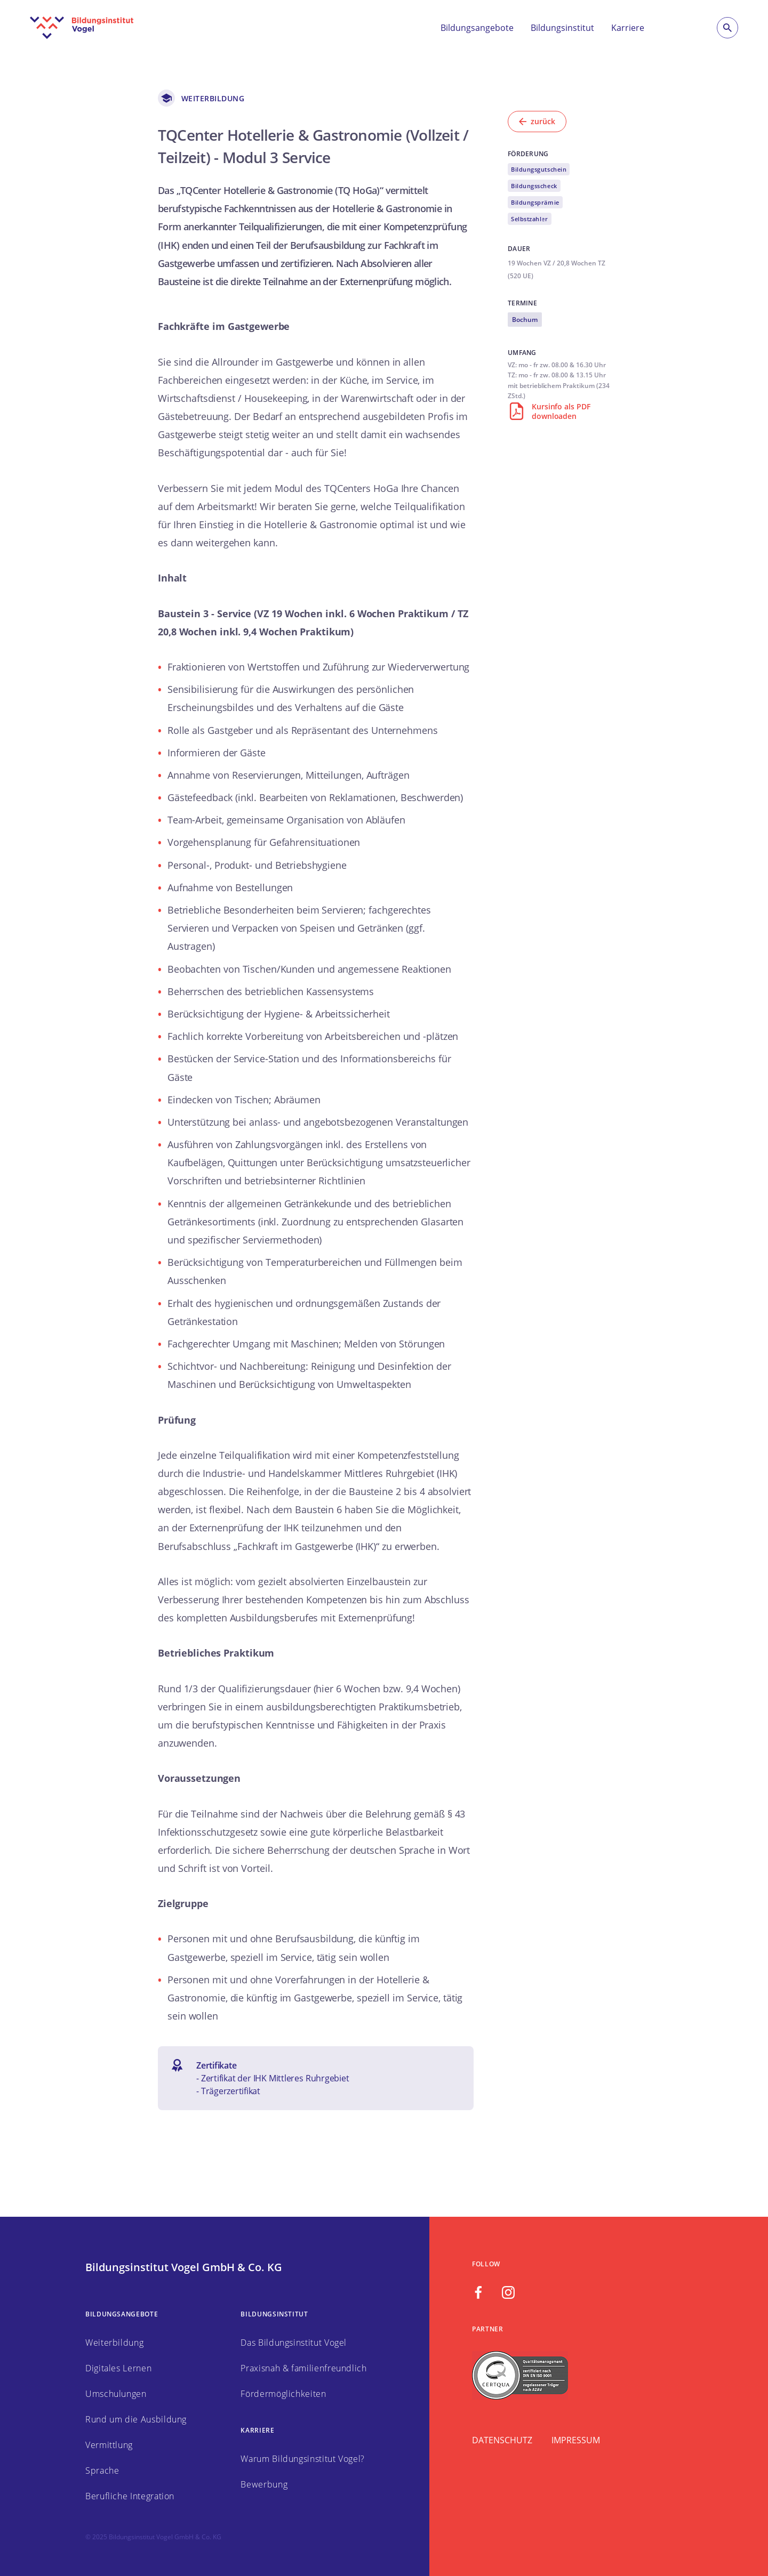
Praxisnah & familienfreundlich (303, 2368)
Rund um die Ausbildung (136, 2419)
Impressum (575, 2440)
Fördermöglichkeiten (283, 2394)
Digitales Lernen (118, 2368)
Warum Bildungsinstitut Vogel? (303, 2459)
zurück (537, 121)
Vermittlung (109, 2445)
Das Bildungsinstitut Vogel (294, 2342)
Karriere (627, 28)
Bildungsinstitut (562, 28)
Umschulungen (116, 2394)
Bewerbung (264, 2484)
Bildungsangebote (477, 28)
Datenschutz (502, 2440)
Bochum (525, 319)
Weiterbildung (114, 2342)
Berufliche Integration (129, 2496)
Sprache (102, 2470)
